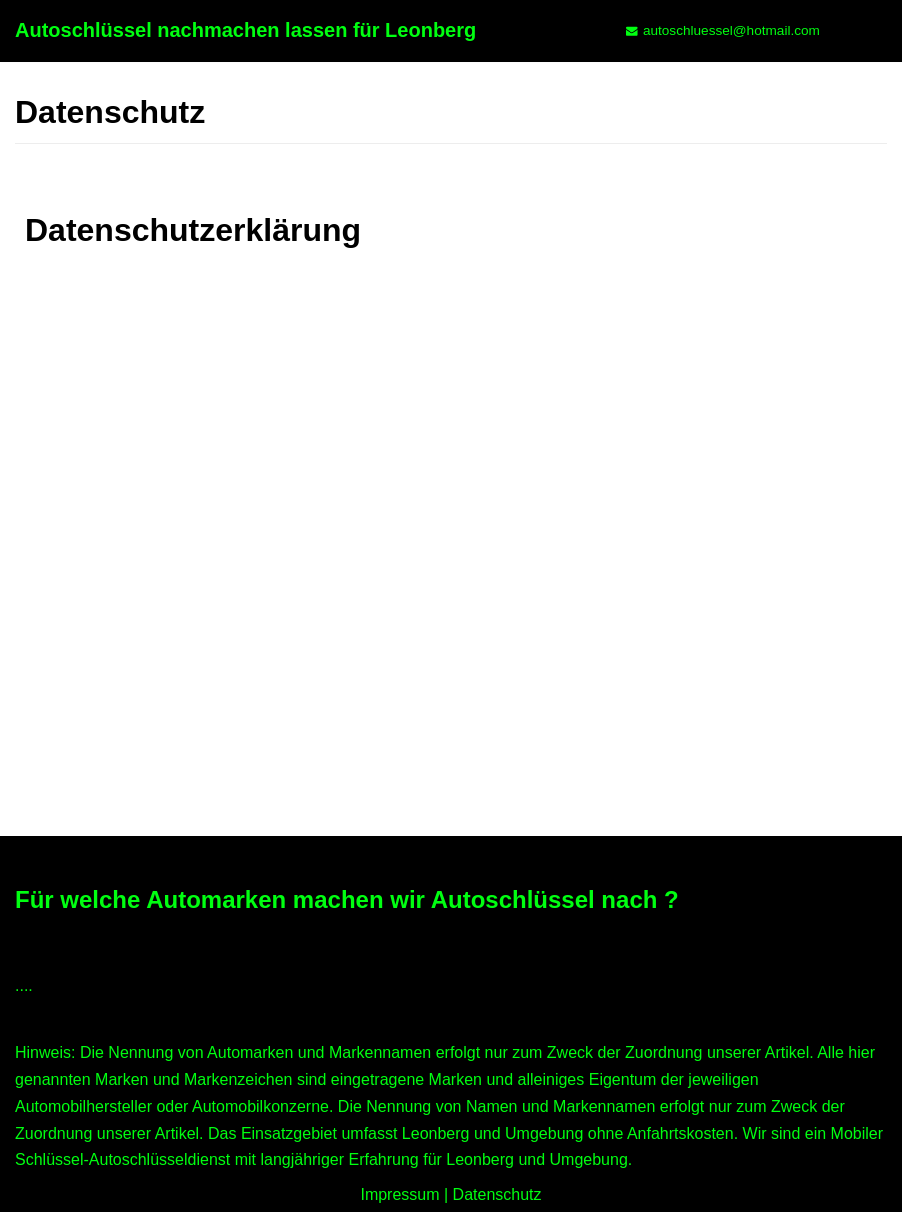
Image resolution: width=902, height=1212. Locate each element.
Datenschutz (497, 1194)
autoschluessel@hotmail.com (731, 30)
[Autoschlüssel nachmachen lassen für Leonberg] (245, 31)
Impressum (399, 1194)
